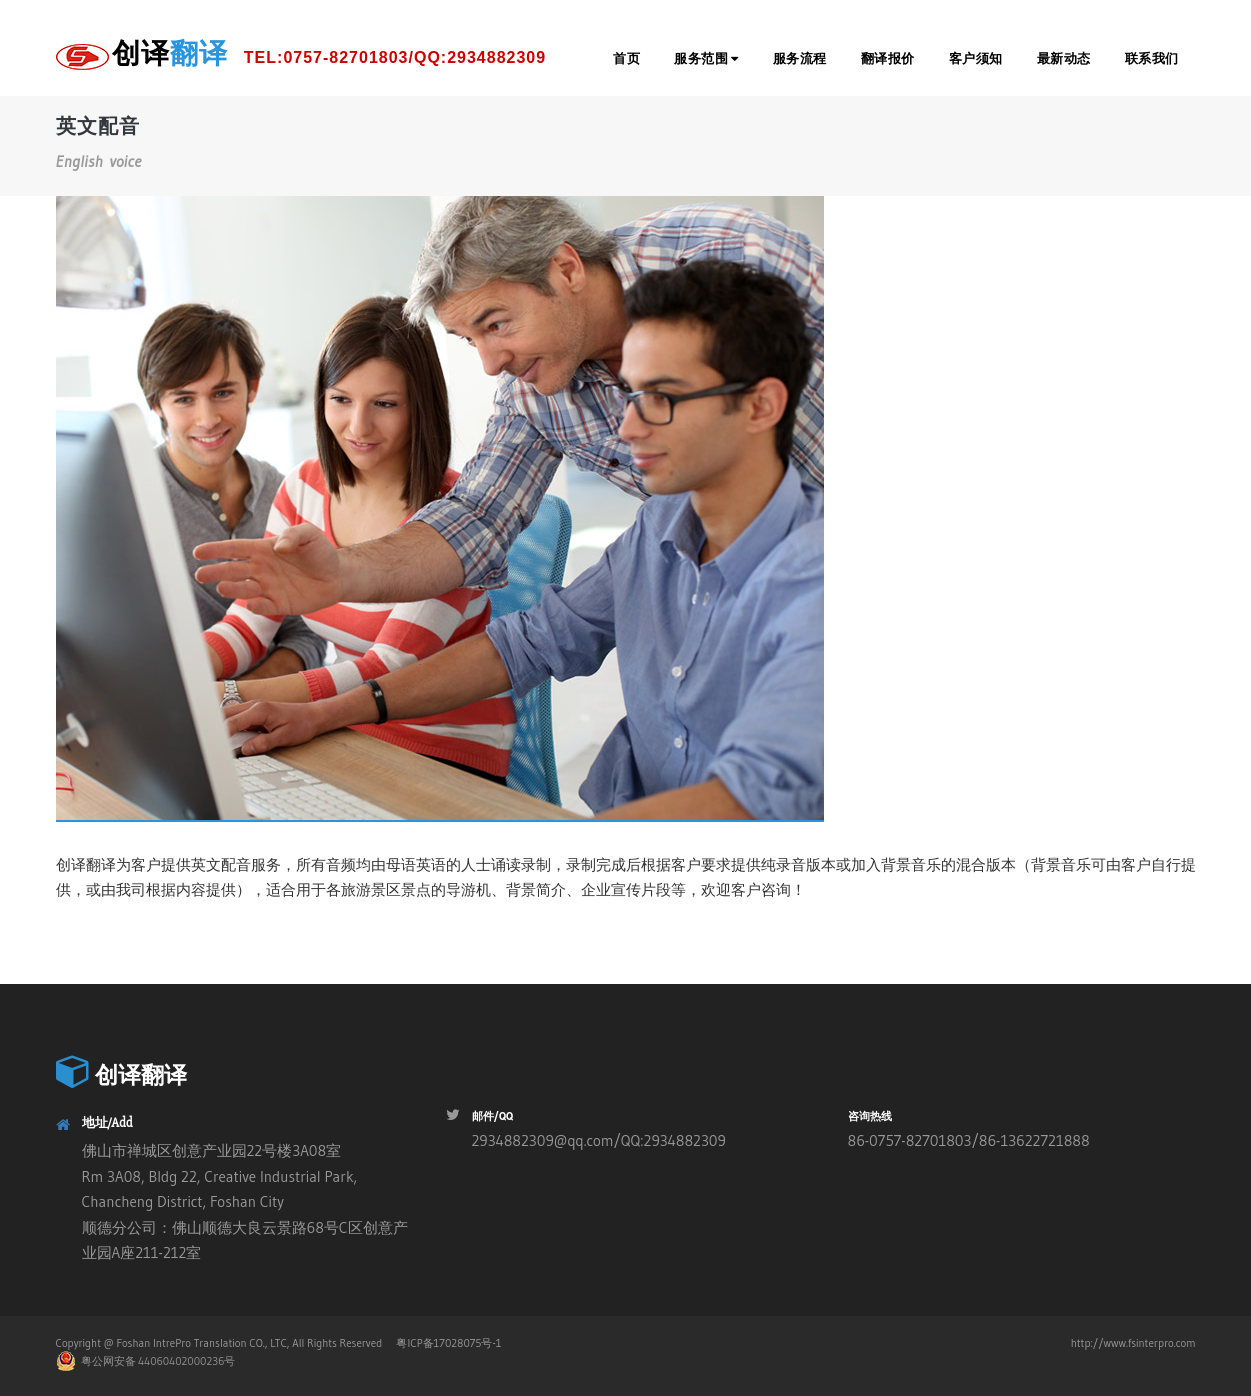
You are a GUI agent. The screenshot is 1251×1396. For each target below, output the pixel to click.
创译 (329, 57)
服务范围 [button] (706, 59)
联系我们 (1152, 59)
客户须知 (976, 59)
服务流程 (800, 59)
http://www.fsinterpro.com (1133, 1343)
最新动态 (1064, 59)
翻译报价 (888, 59)
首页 (626, 59)
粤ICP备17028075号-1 (448, 1343)
